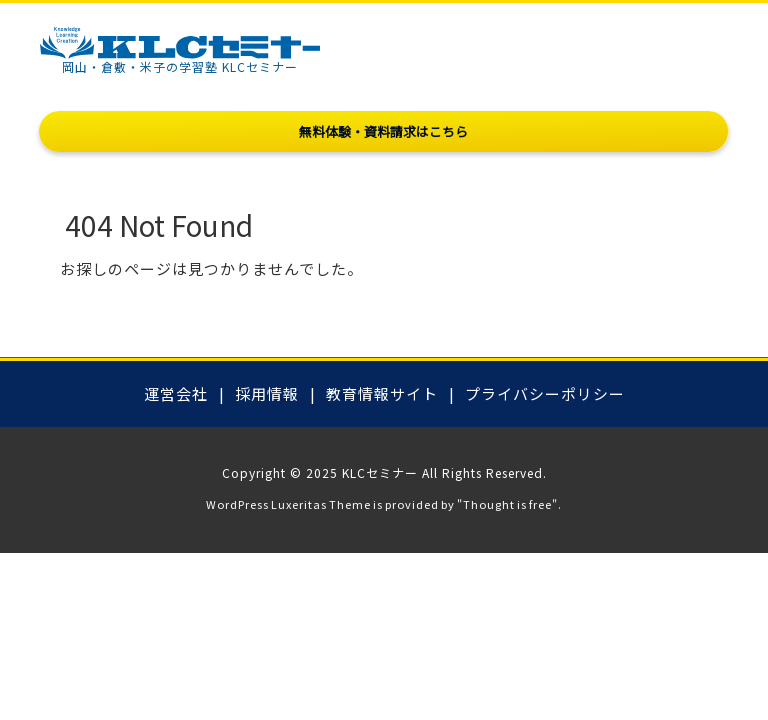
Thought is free (507, 504)
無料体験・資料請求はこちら (383, 131)
